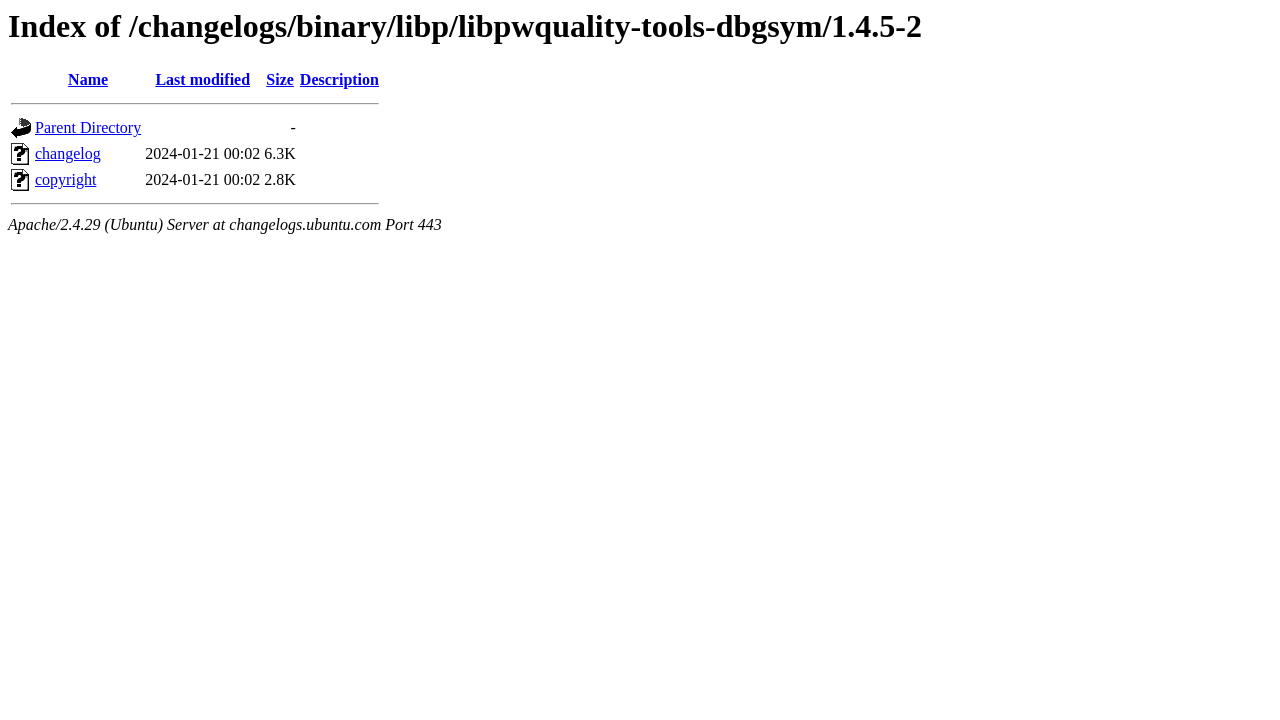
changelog (68, 153)
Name (88, 79)
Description (339, 79)
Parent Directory (88, 127)
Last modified (202, 79)
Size (280, 79)
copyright (65, 179)
